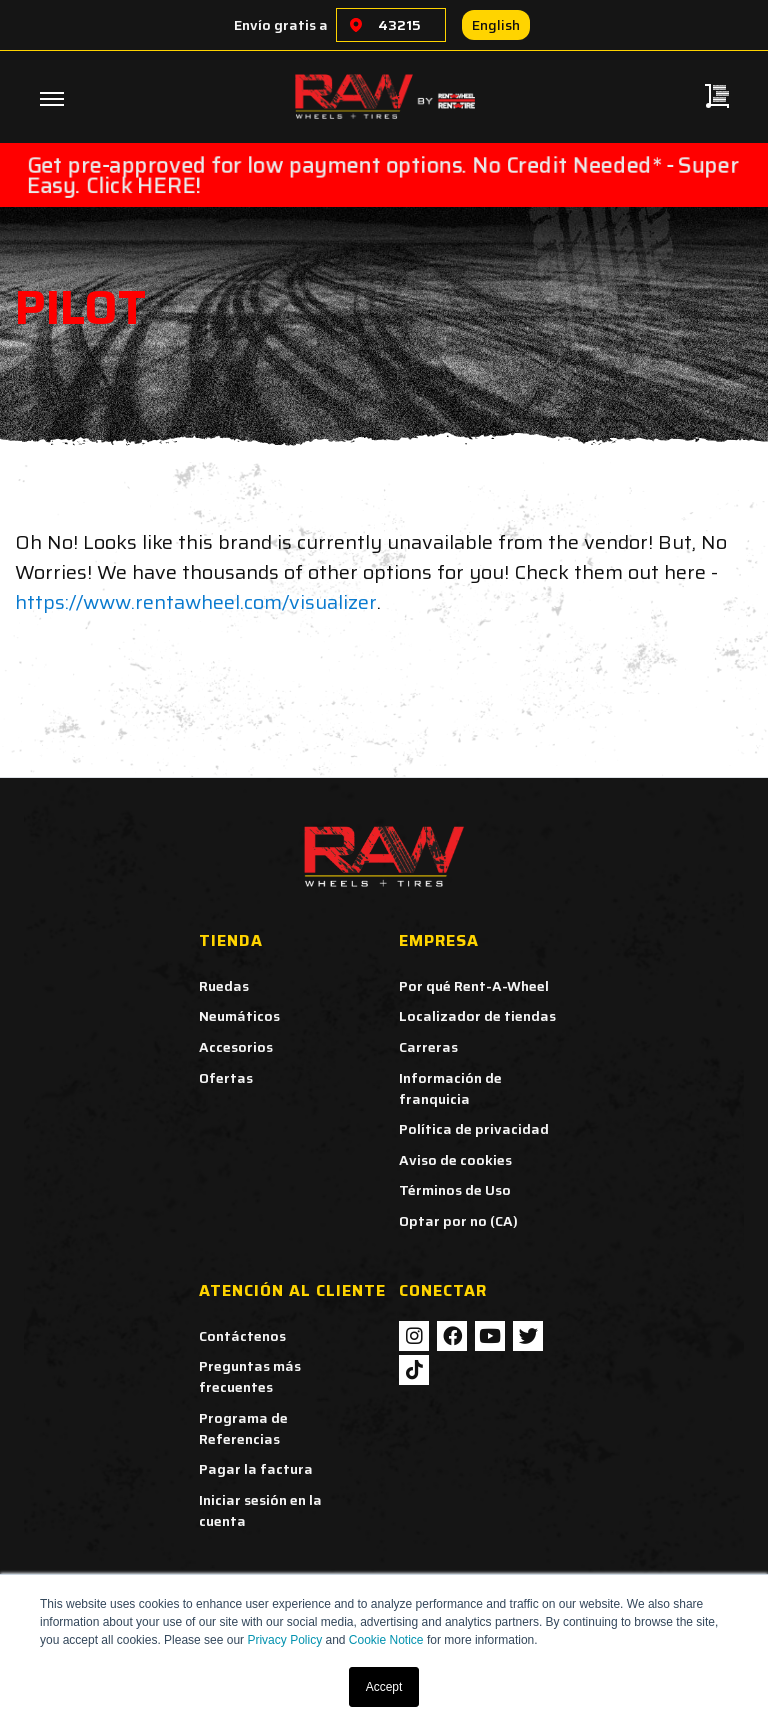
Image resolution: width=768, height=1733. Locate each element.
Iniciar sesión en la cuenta (260, 1510)
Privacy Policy (284, 1640)
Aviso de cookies (455, 1160)
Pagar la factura (256, 1469)
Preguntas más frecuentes (250, 1376)
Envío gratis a (281, 25)
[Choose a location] (356, 25)
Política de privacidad (474, 1129)
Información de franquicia (450, 1088)
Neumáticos (239, 1016)
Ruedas (224, 986)
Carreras (428, 1047)
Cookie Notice (386, 1640)
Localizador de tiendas (477, 1016)
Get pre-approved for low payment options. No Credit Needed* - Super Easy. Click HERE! (383, 175)
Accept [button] (384, 1687)
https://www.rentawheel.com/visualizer (196, 602)
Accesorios (236, 1047)
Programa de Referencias (243, 1428)
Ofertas (226, 1078)
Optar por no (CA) (458, 1221)
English (496, 25)
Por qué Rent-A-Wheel (474, 986)
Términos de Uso (455, 1190)
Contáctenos (242, 1336)
